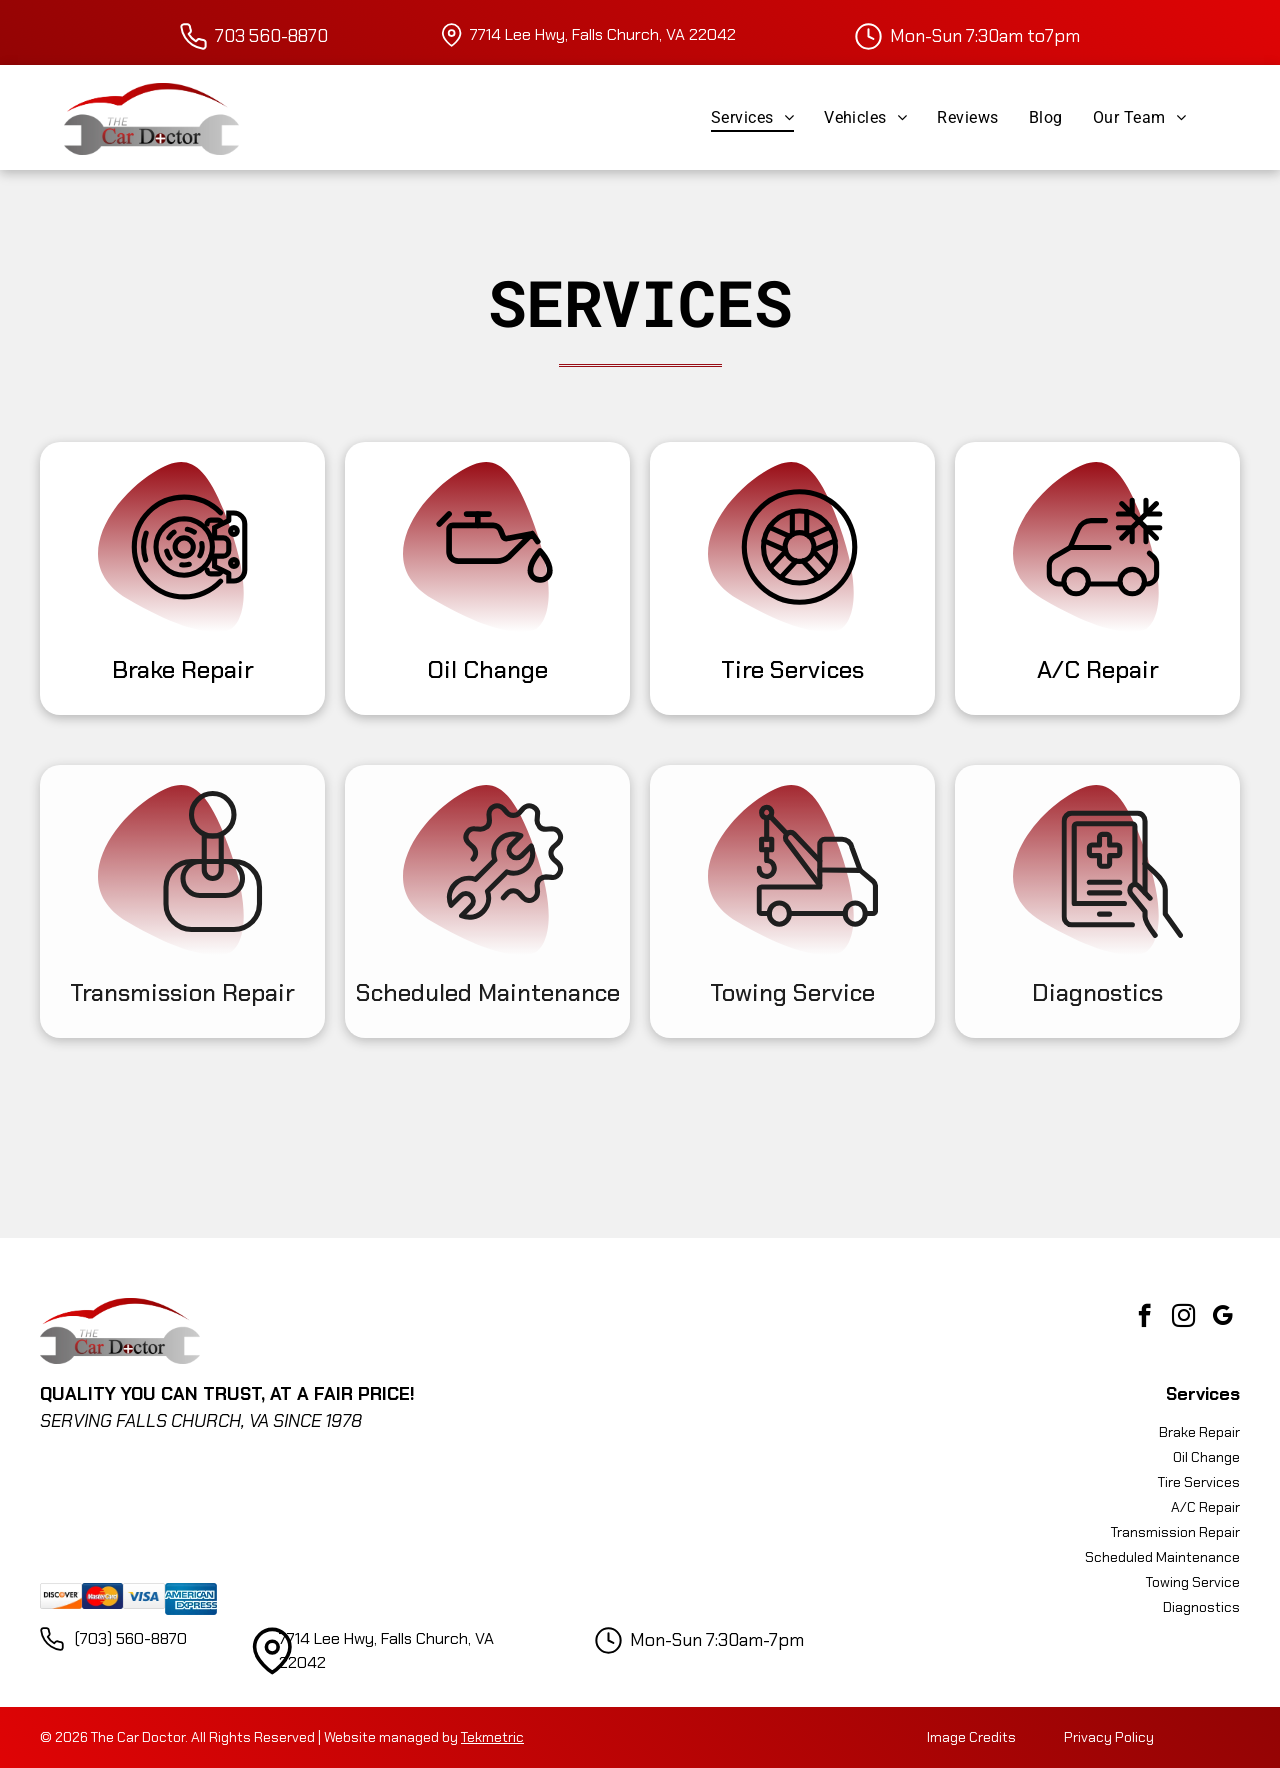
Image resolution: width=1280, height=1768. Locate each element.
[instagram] (1183, 1318)
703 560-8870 (271, 36)
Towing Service (792, 992)
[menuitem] (752, 117)
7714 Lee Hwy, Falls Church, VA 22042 (603, 34)
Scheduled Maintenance (488, 992)
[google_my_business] (1222, 1318)
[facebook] (1144, 1318)
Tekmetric (492, 1737)
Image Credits (971, 1737)
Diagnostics (1097, 992)
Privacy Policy (1109, 1737)
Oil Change (487, 669)
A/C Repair (1098, 669)
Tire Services (792, 669)
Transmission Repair (182, 992)
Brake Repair (183, 669)
